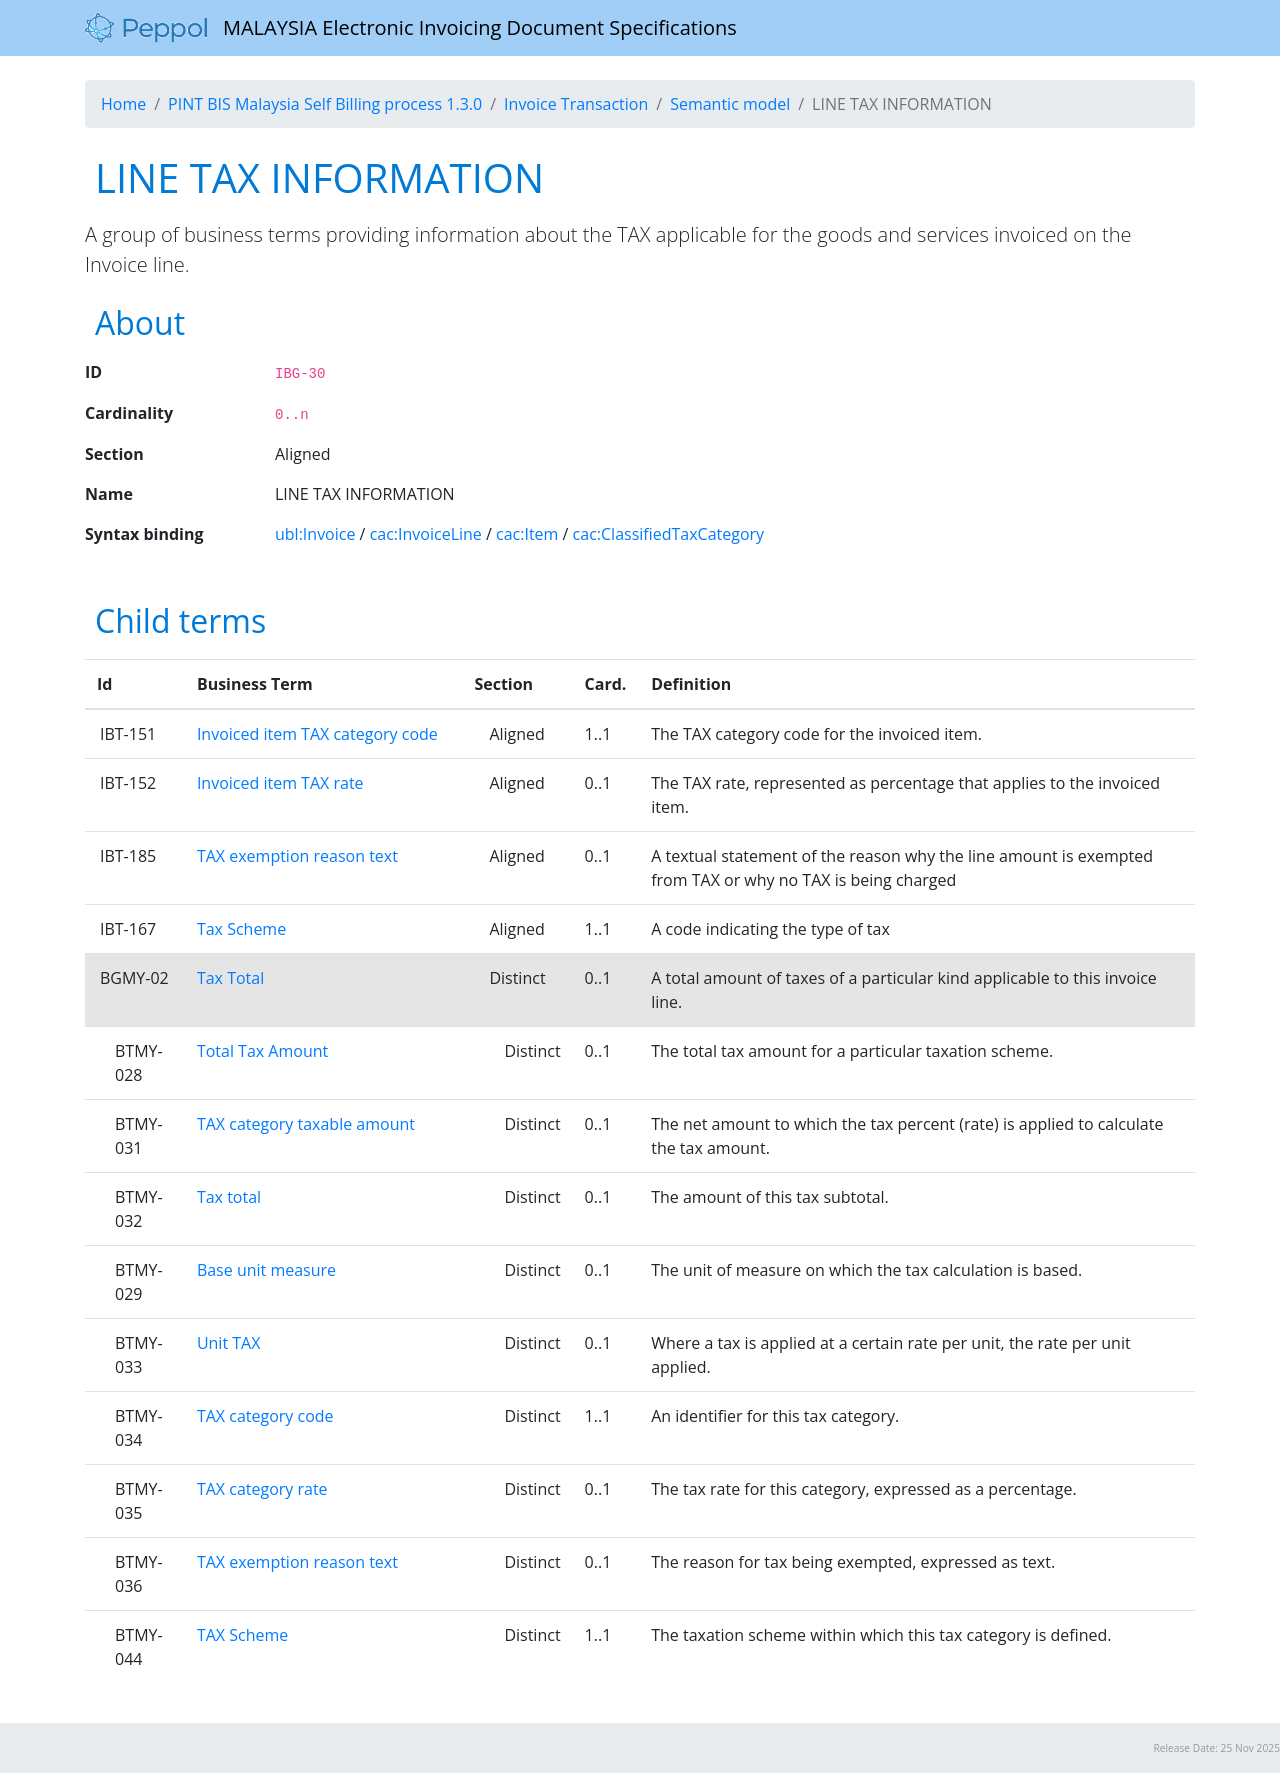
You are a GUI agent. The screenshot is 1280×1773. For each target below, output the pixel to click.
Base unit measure (266, 1270)
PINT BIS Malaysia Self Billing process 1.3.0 (325, 104)
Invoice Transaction (576, 104)
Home (123, 104)
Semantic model (730, 104)
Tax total (229, 1197)
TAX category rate (262, 1489)
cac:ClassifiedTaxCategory (669, 534)
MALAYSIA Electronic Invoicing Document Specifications (411, 28)
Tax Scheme (241, 929)
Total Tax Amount (262, 1051)
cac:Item (527, 534)
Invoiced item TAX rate (280, 783)
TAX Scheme (242, 1635)
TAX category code (265, 1416)
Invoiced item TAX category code (317, 734)
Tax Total (230, 978)
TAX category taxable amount (306, 1124)
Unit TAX (229, 1343)
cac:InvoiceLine (426, 534)
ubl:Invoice (315, 534)
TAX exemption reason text (297, 856)
